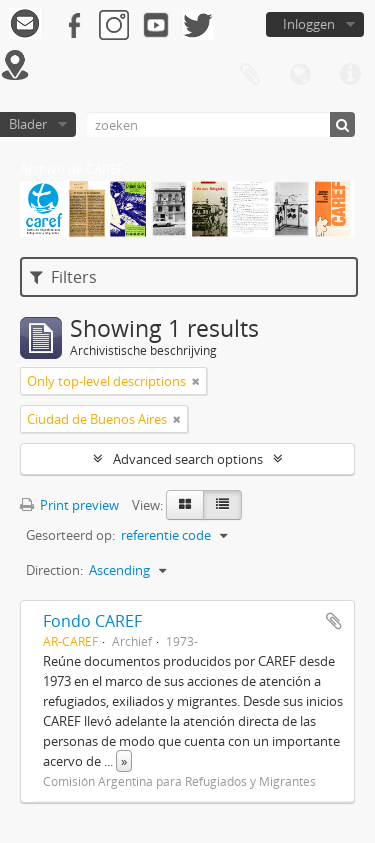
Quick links (350, 75)
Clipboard (250, 75)
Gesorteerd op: (70, 535)
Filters (63, 277)
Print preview (69, 505)
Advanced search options (188, 459)
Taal (300, 75)
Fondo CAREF (92, 621)
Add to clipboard (334, 621)
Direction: (54, 570)
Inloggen (309, 24)
